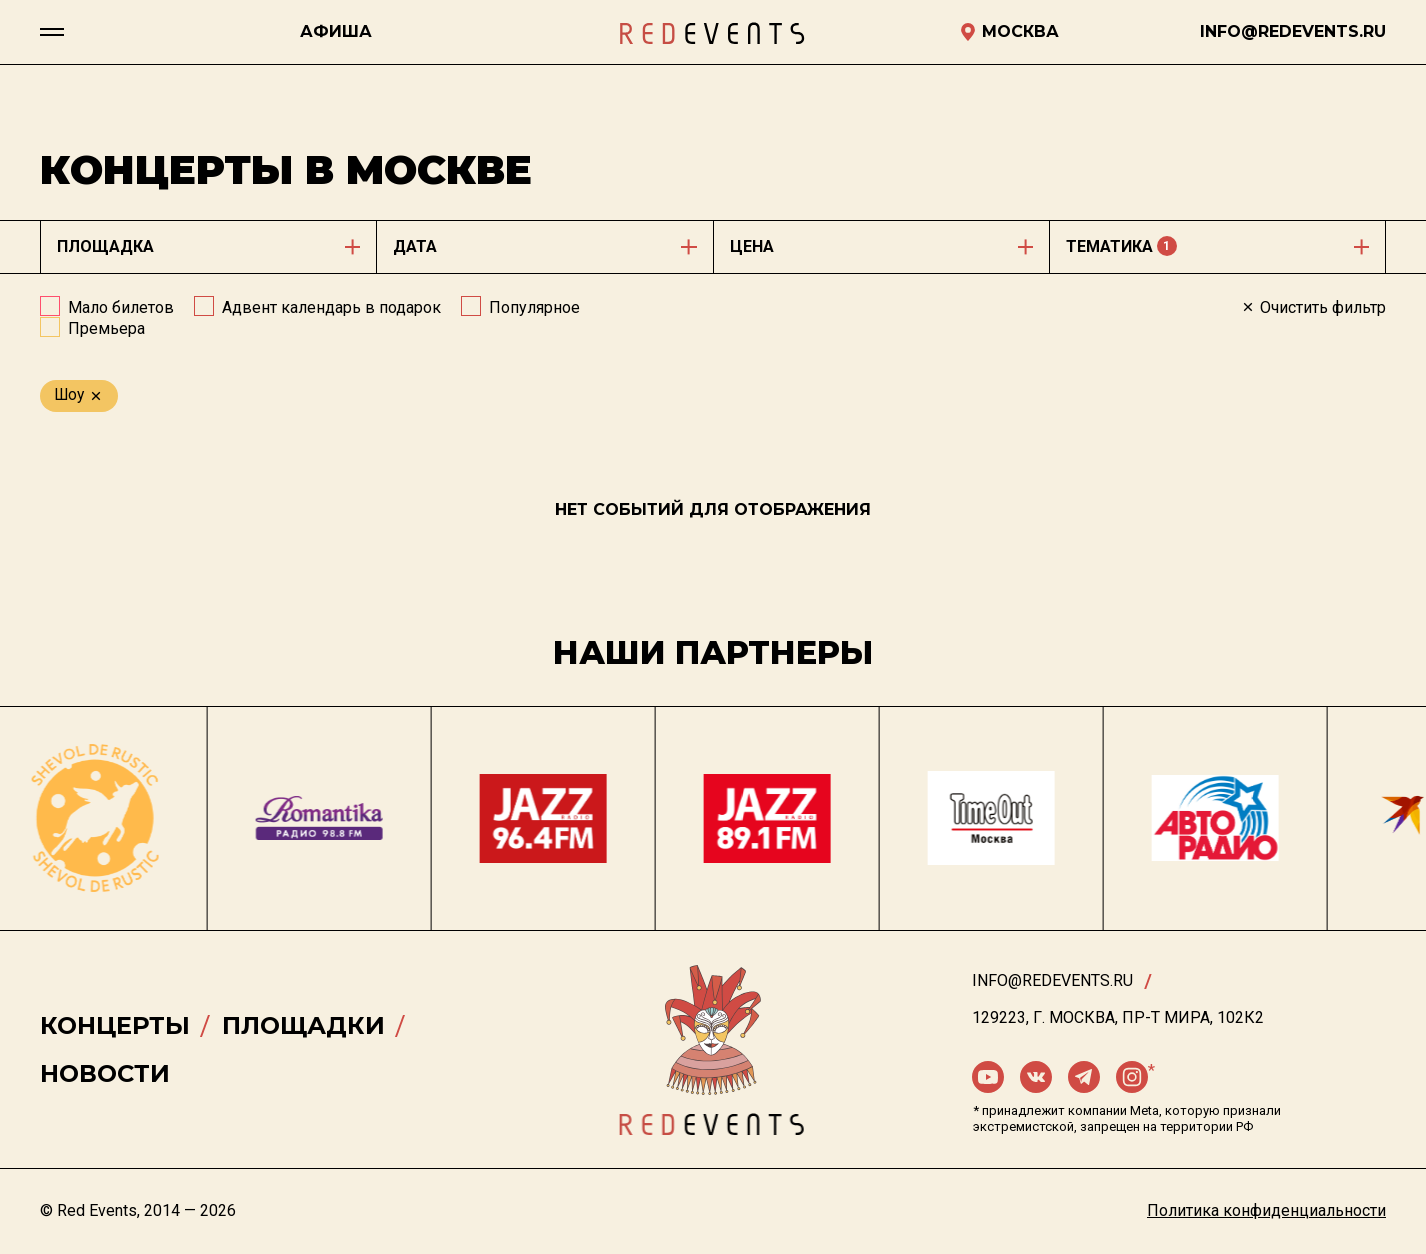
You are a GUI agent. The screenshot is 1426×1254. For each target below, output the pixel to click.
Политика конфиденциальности (1266, 1210)
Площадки (303, 1025)
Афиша (336, 31)
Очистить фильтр (1313, 307)
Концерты (115, 1025)
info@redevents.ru (1052, 980)
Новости (105, 1073)
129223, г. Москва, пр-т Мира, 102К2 (1118, 1017)
